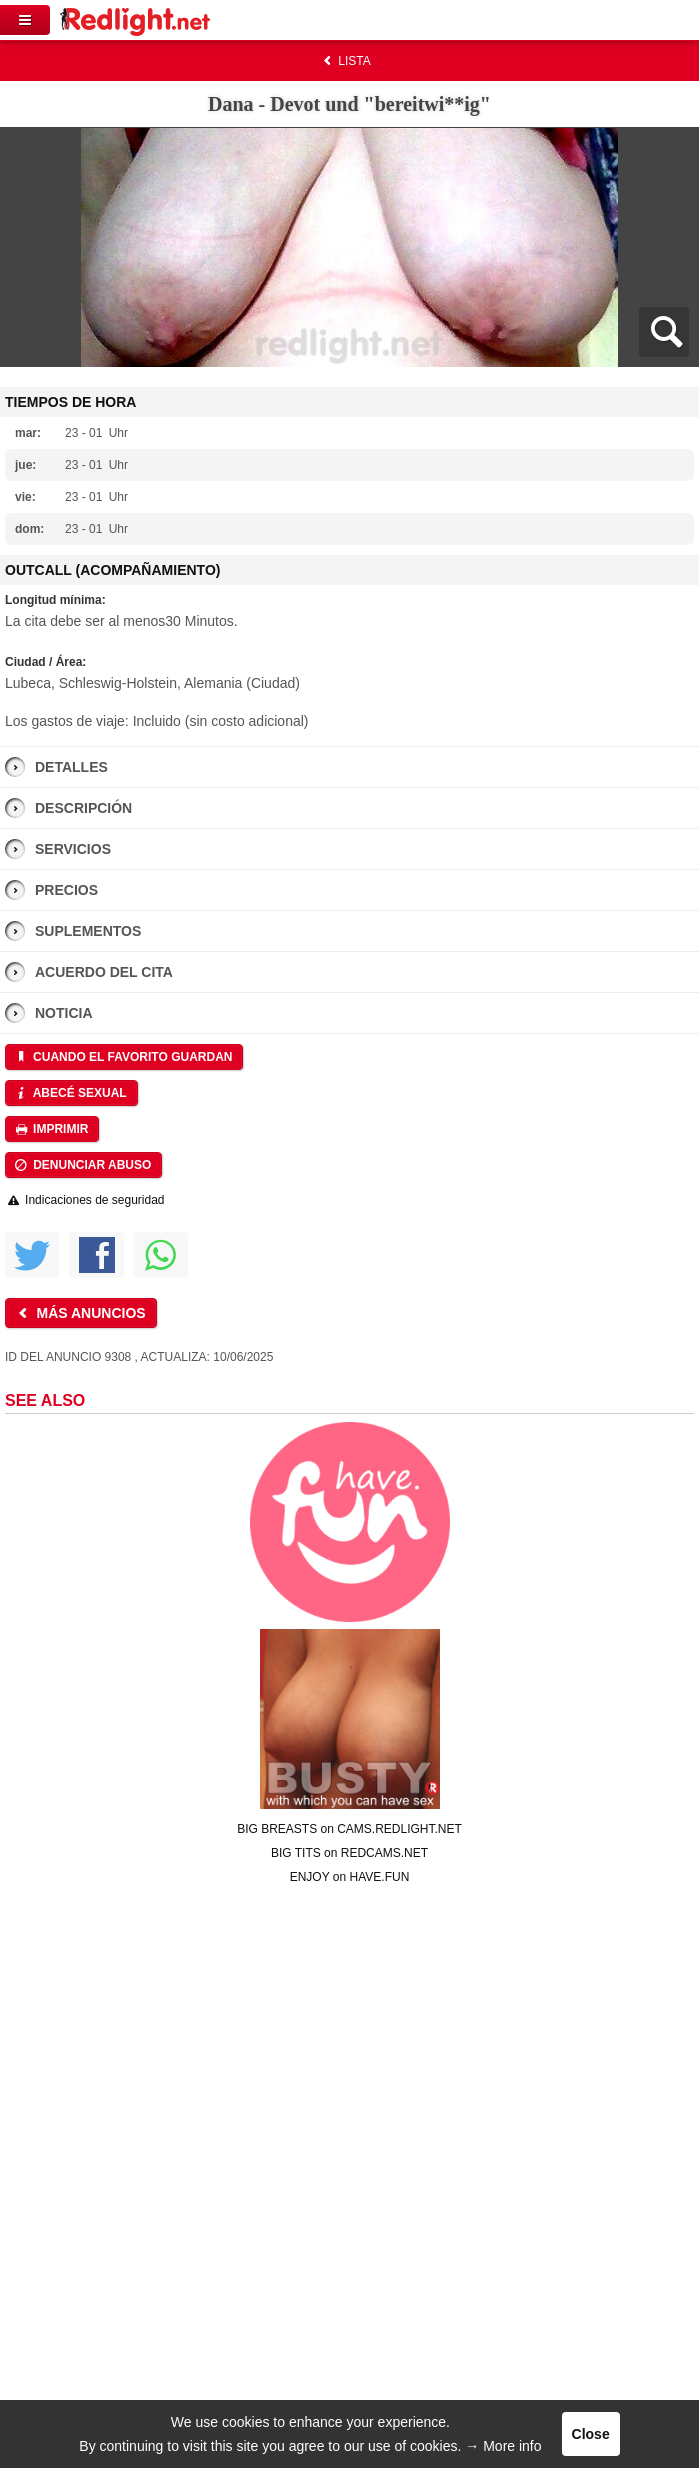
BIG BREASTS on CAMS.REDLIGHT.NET (349, 1829)
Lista (344, 61)
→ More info (503, 2446)
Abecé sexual (70, 1093)
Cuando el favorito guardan (122, 1057)
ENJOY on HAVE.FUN (350, 1877)
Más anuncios (79, 1313)
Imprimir (50, 1129)
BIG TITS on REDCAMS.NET (349, 1853)
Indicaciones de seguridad (85, 1200)
